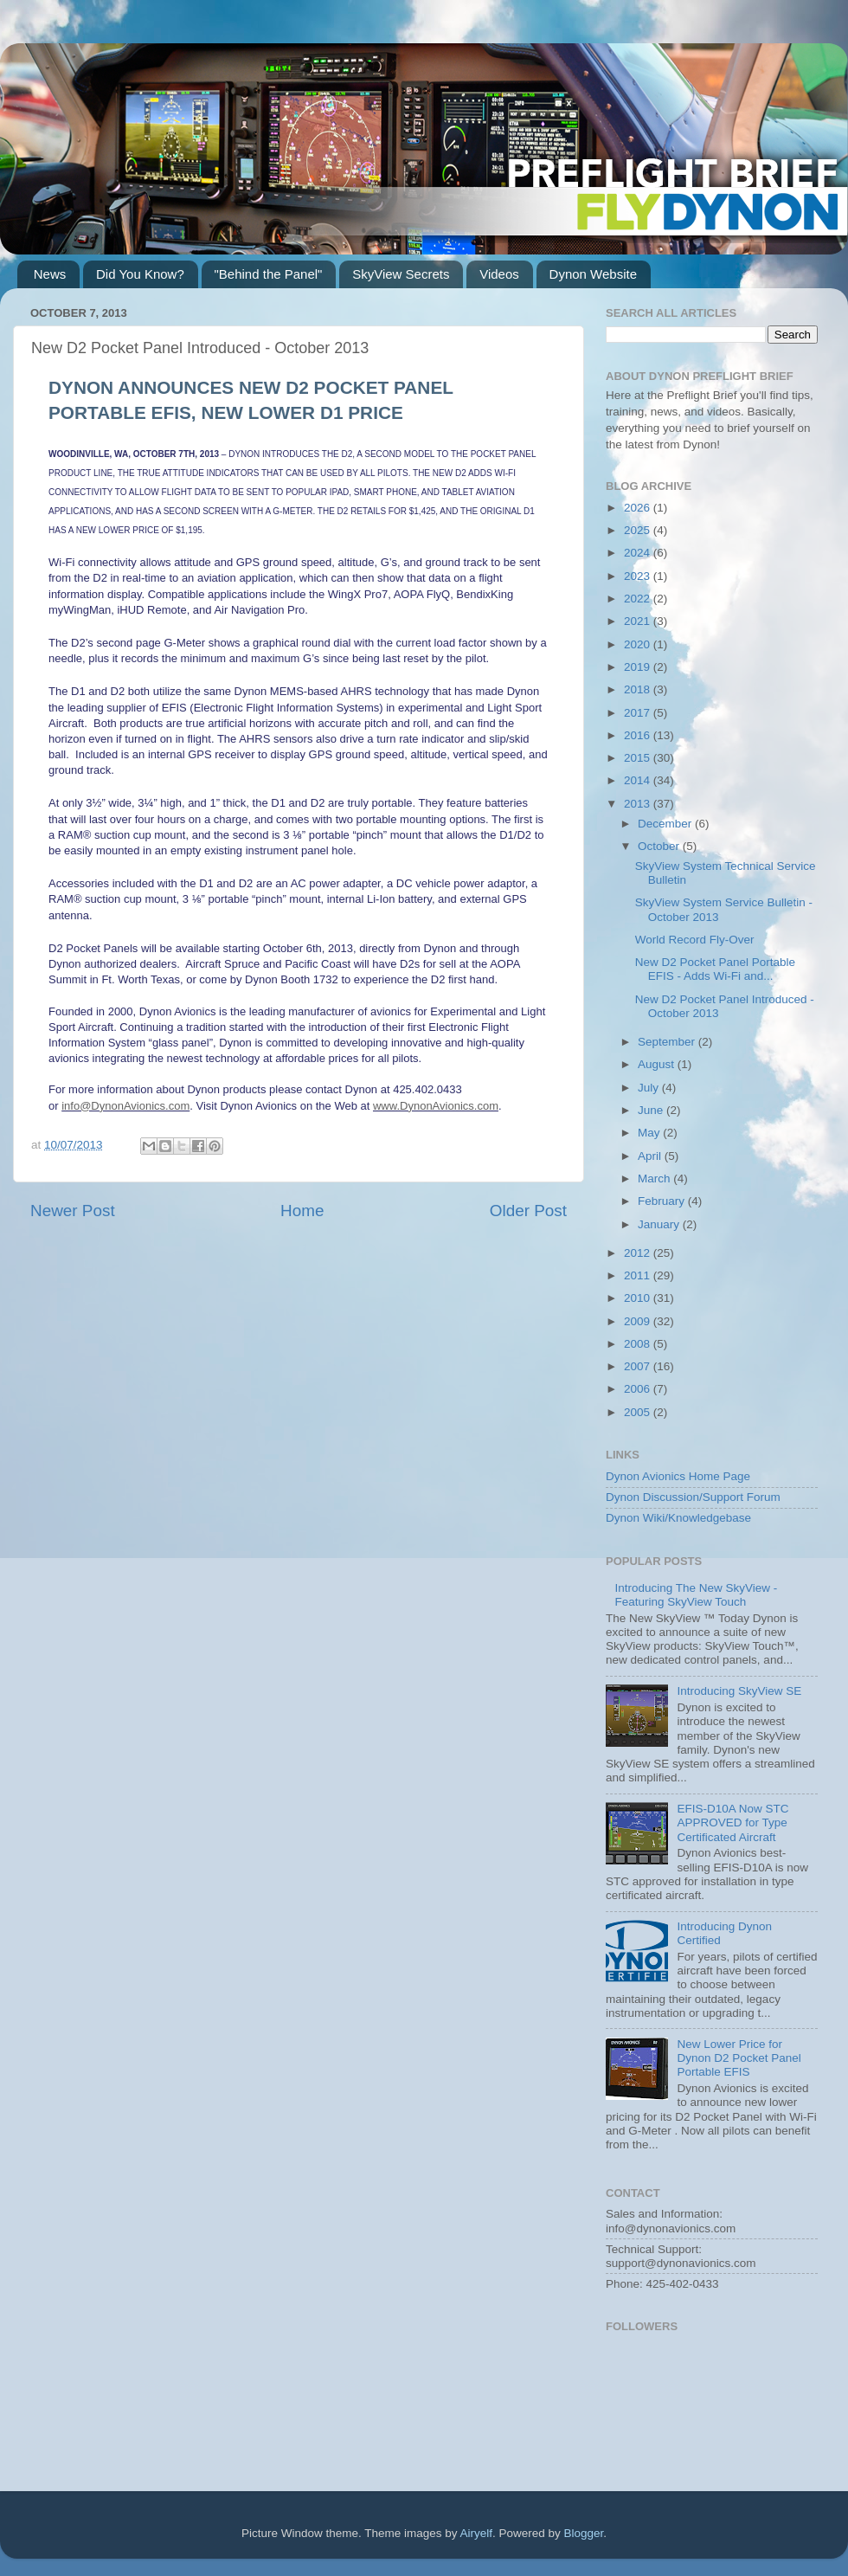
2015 (638, 757)
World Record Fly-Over (695, 939)
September (668, 1041)
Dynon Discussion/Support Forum (693, 1497)
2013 (638, 803)
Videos (499, 274)
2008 (638, 1343)
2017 (638, 712)
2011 (638, 1275)
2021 (638, 621)
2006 (638, 1388)
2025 (638, 530)
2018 (638, 689)
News (50, 274)
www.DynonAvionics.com (435, 1105)
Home (302, 1210)
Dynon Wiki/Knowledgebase (678, 1517)
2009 (638, 1321)
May (650, 1132)
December (666, 823)
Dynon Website (593, 274)
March (655, 1178)
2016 (638, 735)
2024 (638, 552)
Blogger (584, 2533)
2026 (638, 507)
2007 (638, 1366)
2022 (638, 598)
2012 (638, 1252)
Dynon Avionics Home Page (678, 1476)
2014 (638, 780)
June (652, 1110)
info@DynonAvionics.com (125, 1105)
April (651, 1156)
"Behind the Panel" (269, 274)
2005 (638, 1412)
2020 (638, 644)
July (650, 1087)
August (658, 1064)
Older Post (528, 1210)
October (660, 846)
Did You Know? (140, 274)
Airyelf (476, 2533)
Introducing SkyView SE (739, 1690)
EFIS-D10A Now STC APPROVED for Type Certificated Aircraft (732, 1822)
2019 (638, 666)
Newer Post (72, 1210)
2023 (638, 576)
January (660, 1224)
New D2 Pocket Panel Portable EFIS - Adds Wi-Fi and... (715, 969)
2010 (638, 1297)
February (663, 1201)
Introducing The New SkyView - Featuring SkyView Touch (695, 1594)
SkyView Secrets (400, 274)
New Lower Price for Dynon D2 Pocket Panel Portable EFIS (738, 2058)
